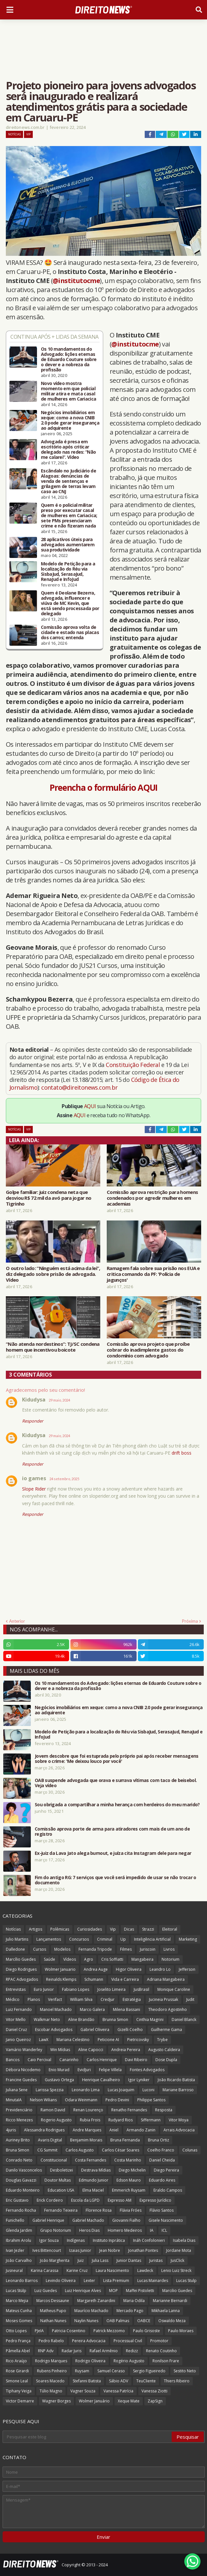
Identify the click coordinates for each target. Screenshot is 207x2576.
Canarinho (69, 2059)
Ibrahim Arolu (18, 2240)
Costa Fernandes (90, 2160)
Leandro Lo (160, 1969)
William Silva (81, 1999)
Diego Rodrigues (21, 1969)
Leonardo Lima (86, 2090)
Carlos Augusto (80, 2150)
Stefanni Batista (87, 2381)
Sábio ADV (118, 2381)
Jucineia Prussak (163, 1999)
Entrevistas (16, 1989)
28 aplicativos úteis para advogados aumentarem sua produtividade (67, 544)
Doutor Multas (57, 2180)
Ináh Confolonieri (149, 2240)
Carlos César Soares (120, 2150)
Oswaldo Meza (172, 2320)
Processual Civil (128, 2340)
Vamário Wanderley (24, 2049)
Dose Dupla (166, 2059)
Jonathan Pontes (143, 2250)
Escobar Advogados (53, 2029)
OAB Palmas (117, 2320)
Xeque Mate (129, 2401)
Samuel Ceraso (111, 2371)
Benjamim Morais (86, 2140)
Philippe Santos (151, 2100)
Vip (28, 134)
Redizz (132, 2351)
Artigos (35, 1929)
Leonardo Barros (22, 2280)
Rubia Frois (90, 2120)
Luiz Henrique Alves (83, 2290)
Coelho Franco (160, 2150)
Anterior (17, 1621)
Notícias (14, 134)
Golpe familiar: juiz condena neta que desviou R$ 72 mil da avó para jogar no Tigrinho (48, 1198)
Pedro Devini (117, 2100)
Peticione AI (108, 2039)
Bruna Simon (17, 2150)
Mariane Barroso (178, 2090)
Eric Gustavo (17, 2200)
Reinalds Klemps (61, 1979)
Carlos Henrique (102, 2059)
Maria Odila (134, 2300)
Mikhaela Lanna (166, 2310)
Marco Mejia (17, 2300)
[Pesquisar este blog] (88, 2437)
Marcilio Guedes (177, 2290)
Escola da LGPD (85, 2200)
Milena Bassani (126, 2009)
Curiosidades (89, 1929)
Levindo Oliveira (61, 2280)
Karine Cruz (77, 2270)
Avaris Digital (50, 2140)
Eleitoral (169, 1929)
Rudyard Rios (120, 2120)
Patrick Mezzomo (109, 2330)
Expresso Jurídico (155, 2200)
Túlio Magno (51, 2391)
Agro (88, 1959)
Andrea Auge (96, 1969)
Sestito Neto (185, 2371)
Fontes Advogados (147, 2069)
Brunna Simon (115, 2019)
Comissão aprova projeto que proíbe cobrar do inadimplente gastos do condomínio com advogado (148, 1349)
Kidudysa (33, 1399)
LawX (43, 2039)
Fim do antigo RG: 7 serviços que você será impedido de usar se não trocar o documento (115, 1880)
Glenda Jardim (19, 2230)
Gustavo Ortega (59, 2079)
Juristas (156, 2260)
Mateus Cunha (19, 2310)
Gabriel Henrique (48, 2220)
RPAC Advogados (22, 1979)
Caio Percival (39, 2059)
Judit (190, 1999)
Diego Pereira (166, 2170)
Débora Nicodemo (23, 2069)
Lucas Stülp (16, 2290)
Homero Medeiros (125, 2230)
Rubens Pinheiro (52, 2371)
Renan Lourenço (88, 2110)
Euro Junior (44, 1989)
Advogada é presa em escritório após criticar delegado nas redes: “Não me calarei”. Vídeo (68, 449)
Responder (32, 1421)
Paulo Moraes (180, 2330)
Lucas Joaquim (121, 2090)
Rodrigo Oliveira (90, 2361)
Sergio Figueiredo (149, 2371)
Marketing (188, 1939)
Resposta (163, 2110)
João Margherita (54, 2260)
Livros (169, 1949)
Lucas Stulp (186, 2280)
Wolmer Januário (94, 2401)
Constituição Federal (133, 1065)
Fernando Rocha (21, 2210)
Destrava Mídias (96, 2170)
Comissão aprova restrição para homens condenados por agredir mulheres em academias (152, 1198)
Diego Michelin (132, 2170)
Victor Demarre (20, 2401)
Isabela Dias (184, 2240)
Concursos (79, 1939)
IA (151, 2230)
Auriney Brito (18, 2140)
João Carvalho (19, 2260)
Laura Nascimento (112, 2270)
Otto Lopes (16, 2330)
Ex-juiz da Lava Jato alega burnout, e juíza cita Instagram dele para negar (113, 1853)
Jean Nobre (109, 2250)
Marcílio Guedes (21, 1959)
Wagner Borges (56, 2401)
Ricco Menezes (19, 2120)
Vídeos (69, 1959)
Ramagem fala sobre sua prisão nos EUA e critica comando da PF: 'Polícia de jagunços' (153, 1274)
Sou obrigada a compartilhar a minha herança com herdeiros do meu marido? (117, 1804)
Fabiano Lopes (75, 1989)
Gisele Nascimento (166, 2220)
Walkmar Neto (47, 2019)
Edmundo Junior (93, 2180)
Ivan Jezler (15, 2250)
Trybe (162, 2039)
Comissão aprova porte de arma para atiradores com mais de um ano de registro (112, 1831)
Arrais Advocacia (179, 2130)
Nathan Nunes (53, 2320)
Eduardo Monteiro (23, 2190)
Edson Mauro (128, 2180)
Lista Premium (116, 2280)
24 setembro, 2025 (64, 1479)
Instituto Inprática (109, 2240)
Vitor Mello (16, 2019)
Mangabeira (142, 1959)
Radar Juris (71, 2351)
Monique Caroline (173, 1989)
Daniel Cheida (162, 2160)
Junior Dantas (128, 2260)
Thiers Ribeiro (176, 2381)
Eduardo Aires (162, 2180)
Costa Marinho (127, 2160)
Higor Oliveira (128, 1969)
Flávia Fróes (130, 2210)
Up (123, 1939)
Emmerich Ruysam (128, 2190)
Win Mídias (60, 2049)
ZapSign (155, 2401)
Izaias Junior (80, 2250)
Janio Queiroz (18, 2039)
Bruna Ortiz (158, 2140)
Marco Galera (92, 2009)
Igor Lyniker (139, 2079)
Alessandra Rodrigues (44, 2130)
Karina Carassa (44, 2270)
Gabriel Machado (88, 2220)
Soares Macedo (50, 2381)
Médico (12, 1999)
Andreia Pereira (125, 2049)
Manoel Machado (56, 2009)
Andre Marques (87, 2130)
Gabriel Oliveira (94, 2029)
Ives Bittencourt (46, 2250)
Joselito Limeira (111, 1989)
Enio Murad (59, 2069)
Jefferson (187, 1969)
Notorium (170, 1959)
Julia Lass (100, 2260)
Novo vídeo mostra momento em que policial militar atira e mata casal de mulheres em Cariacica (68, 391)
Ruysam (82, 2371)
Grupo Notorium (55, 2230)
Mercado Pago (129, 2310)
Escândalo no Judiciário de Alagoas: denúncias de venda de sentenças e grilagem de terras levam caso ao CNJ (68, 481)
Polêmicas (59, 1929)
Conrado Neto (19, 2160)
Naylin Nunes (86, 2320)
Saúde (49, 1959)
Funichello (15, 2220)
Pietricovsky (138, 2039)
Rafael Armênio (104, 2351)
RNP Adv (46, 2351)
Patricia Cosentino (68, 2330)
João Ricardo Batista (176, 2079)
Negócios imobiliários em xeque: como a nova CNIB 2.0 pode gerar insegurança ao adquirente (70, 420)
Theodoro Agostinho (167, 2009)
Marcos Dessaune (52, 2300)
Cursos (39, 1949)
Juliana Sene (17, 2090)
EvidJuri (84, 2069)
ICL (164, 2230)
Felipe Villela (110, 2069)
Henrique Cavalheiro (101, 2079)
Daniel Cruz (16, 2029)
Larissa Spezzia (50, 2090)
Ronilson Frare (165, 2361)
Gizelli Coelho (130, 2029)
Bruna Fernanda (125, 2140)
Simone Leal (17, 2381)
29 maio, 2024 (59, 1400)
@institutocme (76, 280)
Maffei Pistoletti (140, 2290)
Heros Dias (89, 2230)
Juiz (81, 2260)
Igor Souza (49, 2240)
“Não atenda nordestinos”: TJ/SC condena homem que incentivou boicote (53, 1347)
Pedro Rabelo (51, 2340)
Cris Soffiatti (112, 1959)
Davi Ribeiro (136, 2059)
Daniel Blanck (184, 2019)
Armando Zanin (141, 2130)
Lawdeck (145, 2270)
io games (34, 1478)
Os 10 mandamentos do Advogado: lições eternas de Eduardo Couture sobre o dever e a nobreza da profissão (68, 359)
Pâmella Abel (18, 2351)
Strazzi (148, 1929)
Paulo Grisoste (146, 2330)
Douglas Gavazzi (21, 2180)
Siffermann (151, 2120)
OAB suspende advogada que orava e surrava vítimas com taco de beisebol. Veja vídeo (116, 1783)
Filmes (126, 1949)
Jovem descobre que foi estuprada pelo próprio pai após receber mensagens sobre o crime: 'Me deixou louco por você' (117, 1758)
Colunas (189, 2150)
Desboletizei (61, 2170)
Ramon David (53, 2110)
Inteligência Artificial (152, 1939)
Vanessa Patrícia (118, 2391)
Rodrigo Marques (51, 2361)
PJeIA (39, 2330)
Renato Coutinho (161, 2351)
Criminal (104, 1939)
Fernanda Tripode (95, 1949)
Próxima (190, 1621)
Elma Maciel (93, 2190)
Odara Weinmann (81, 2100)
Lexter (89, 2280)
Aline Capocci (90, 2049)
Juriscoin (147, 1949)
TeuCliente (146, 2381)
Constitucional (54, 2160)
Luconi (148, 2090)
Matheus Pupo (53, 2310)
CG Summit (47, 2150)
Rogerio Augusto (56, 2120)
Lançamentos (48, 1939)
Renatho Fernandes (129, 2110)
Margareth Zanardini (96, 2300)
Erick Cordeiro (50, 2200)
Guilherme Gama (166, 2029)
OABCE (143, 2320)
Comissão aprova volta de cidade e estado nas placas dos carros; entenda (70, 632)
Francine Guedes (21, 2079)
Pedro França (18, 2340)
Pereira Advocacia (88, 2340)
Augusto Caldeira (164, 2049)
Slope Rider (34, 1489)
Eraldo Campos (167, 2190)
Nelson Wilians (43, 2100)
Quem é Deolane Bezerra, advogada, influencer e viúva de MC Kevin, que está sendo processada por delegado (70, 603)
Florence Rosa (99, 2210)
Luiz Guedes (45, 2290)
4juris (11, 2130)
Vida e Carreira (125, 1979)
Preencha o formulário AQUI (103, 787)
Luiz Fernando (19, 2009)
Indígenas (76, 2240)
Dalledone (15, 1949)
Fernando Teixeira (61, 2210)
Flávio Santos (162, 2210)
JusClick (177, 2260)
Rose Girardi (17, 2371)
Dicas (129, 1929)
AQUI (90, 1106)
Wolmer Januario (60, 1969)
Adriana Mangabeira (166, 1979)
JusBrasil (141, 1989)
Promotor (159, 2340)
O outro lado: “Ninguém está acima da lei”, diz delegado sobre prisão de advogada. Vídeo (53, 1274)
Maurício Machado (91, 2310)
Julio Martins (17, 1939)
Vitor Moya (179, 2120)
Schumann (93, 1979)
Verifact (55, 1999)
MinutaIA (14, 2100)
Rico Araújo (16, 2361)
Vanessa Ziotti (154, 2391)
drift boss (181, 1453)
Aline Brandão (81, 2019)
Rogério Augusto (129, 2361)
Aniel (113, 2130)
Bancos (12, 2059)
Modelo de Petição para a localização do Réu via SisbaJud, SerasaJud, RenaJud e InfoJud (68, 571)
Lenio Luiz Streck (176, 2270)
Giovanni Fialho (126, 2220)
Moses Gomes (19, 2320)
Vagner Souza (82, 2391)
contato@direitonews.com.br (79, 1087)
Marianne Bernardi (170, 2300)
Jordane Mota (178, 2250)
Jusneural (14, 2270)
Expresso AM (119, 2200)
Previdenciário (19, 2110)
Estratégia (132, 1999)
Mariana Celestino (73, 2039)
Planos (34, 1999)
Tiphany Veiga (18, 2391)
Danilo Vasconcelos (24, 2170)
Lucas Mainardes (152, 2280)
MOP (113, 2290)
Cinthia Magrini (150, 2019)
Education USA (61, 2190)
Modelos (62, 1949)
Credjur (108, 1999)
